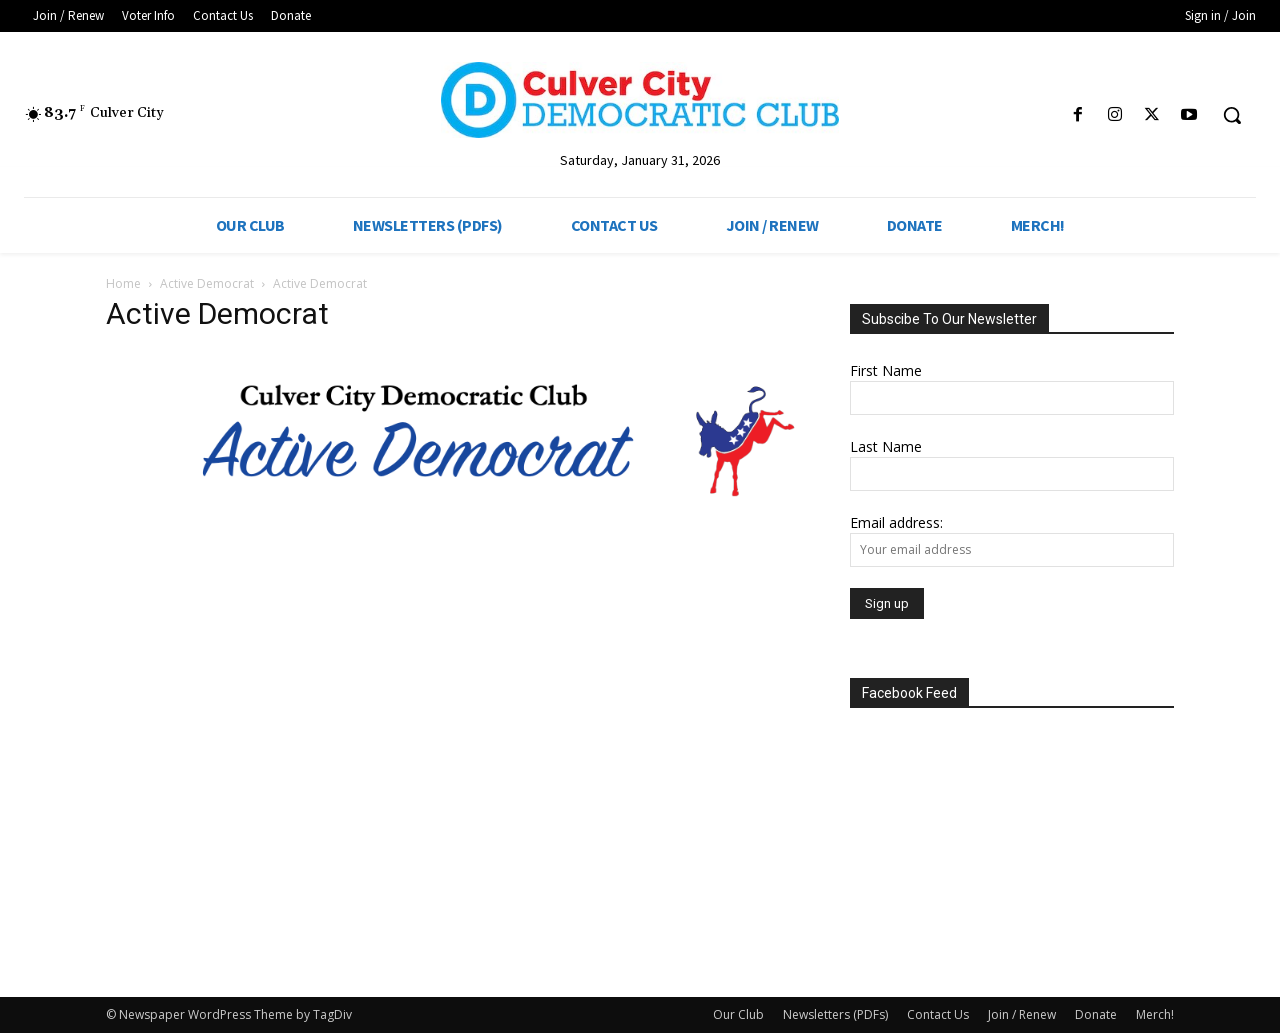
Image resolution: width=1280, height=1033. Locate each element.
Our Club (738, 1014)
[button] (1232, 115)
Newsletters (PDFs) (835, 1014)
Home (123, 283)
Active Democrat (207, 283)
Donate (1096, 1014)
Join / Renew (1022, 1014)
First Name (886, 370)
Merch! (1155, 1014)
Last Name (886, 446)
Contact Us (938, 1014)
